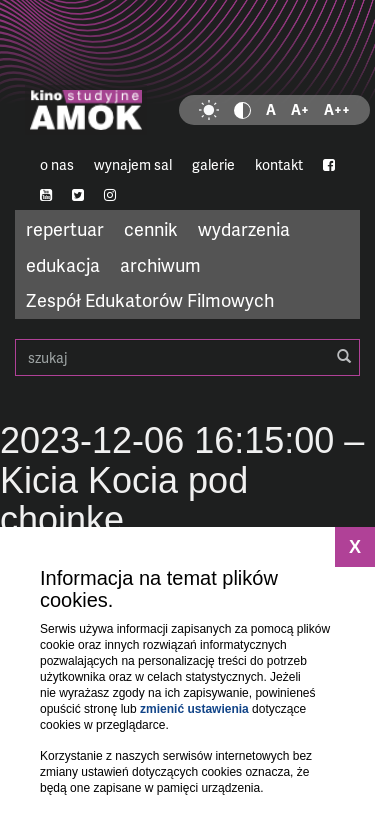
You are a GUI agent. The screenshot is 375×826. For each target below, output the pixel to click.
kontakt (279, 164)
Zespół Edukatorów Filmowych (150, 299)
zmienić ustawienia (194, 709)
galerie (213, 164)
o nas (57, 164)
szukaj (187, 357)
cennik (151, 228)
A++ (337, 109)
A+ (300, 109)
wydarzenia (244, 228)
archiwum (160, 264)
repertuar (65, 228)
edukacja (63, 264)
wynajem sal (133, 164)
